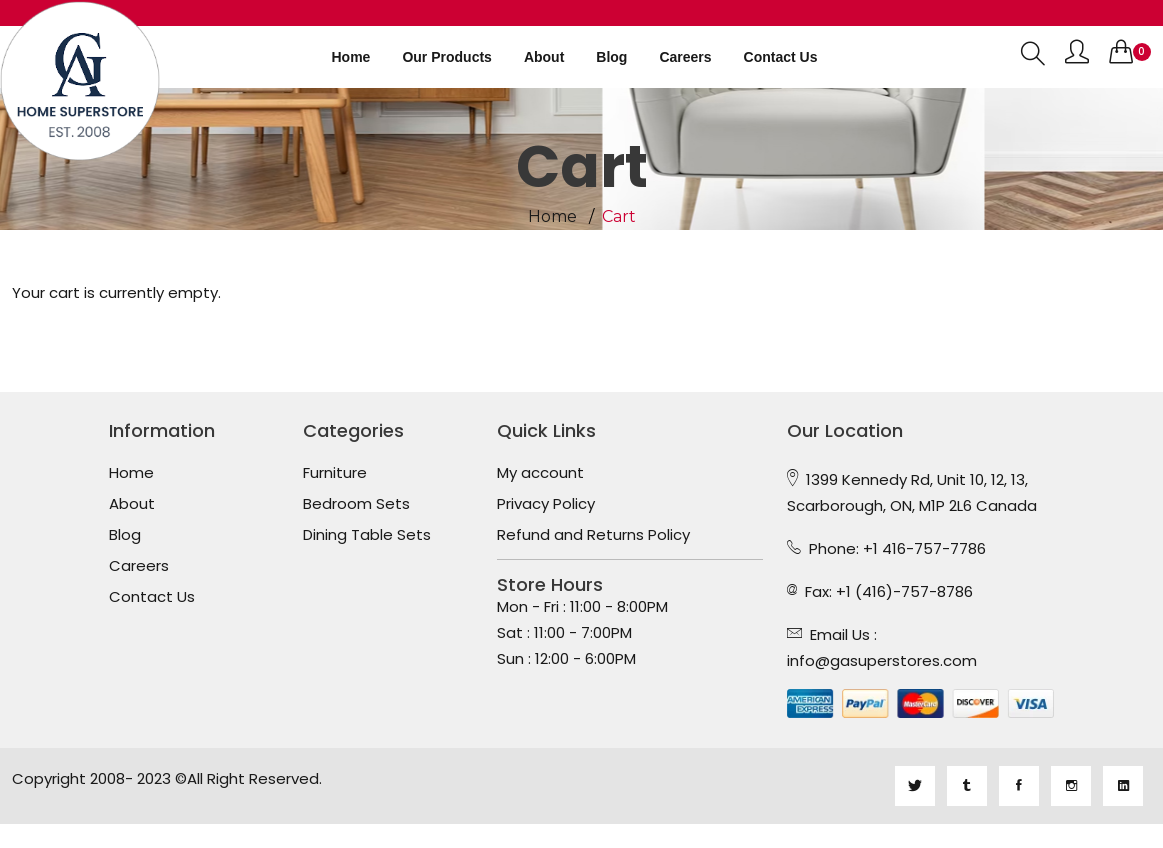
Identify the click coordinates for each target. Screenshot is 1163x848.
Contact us (781, 57)
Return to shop (67, 318)
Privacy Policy (546, 504)
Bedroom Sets (356, 504)
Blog (611, 57)
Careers (685, 57)
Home (351, 57)
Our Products (446, 57)
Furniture (335, 473)
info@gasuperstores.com (882, 660)
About (544, 57)
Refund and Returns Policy (593, 535)
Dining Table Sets (367, 535)
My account (540, 473)
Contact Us (152, 597)
